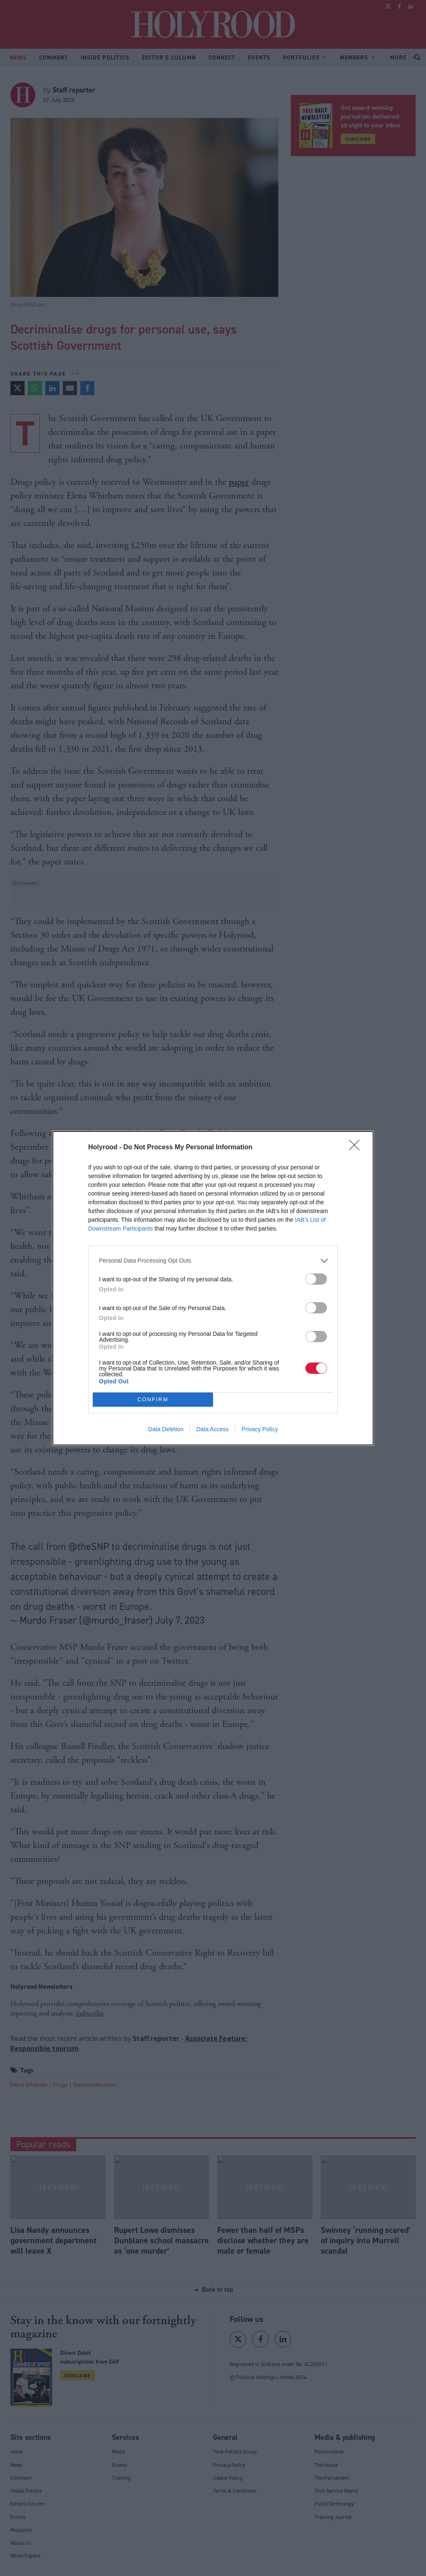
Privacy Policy (260, 1429)
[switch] (316, 1279)
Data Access (212, 1429)
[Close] (357, 1148)
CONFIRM (152, 1399)
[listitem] (213, 1260)
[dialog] (213, 1288)
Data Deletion (165, 1429)
